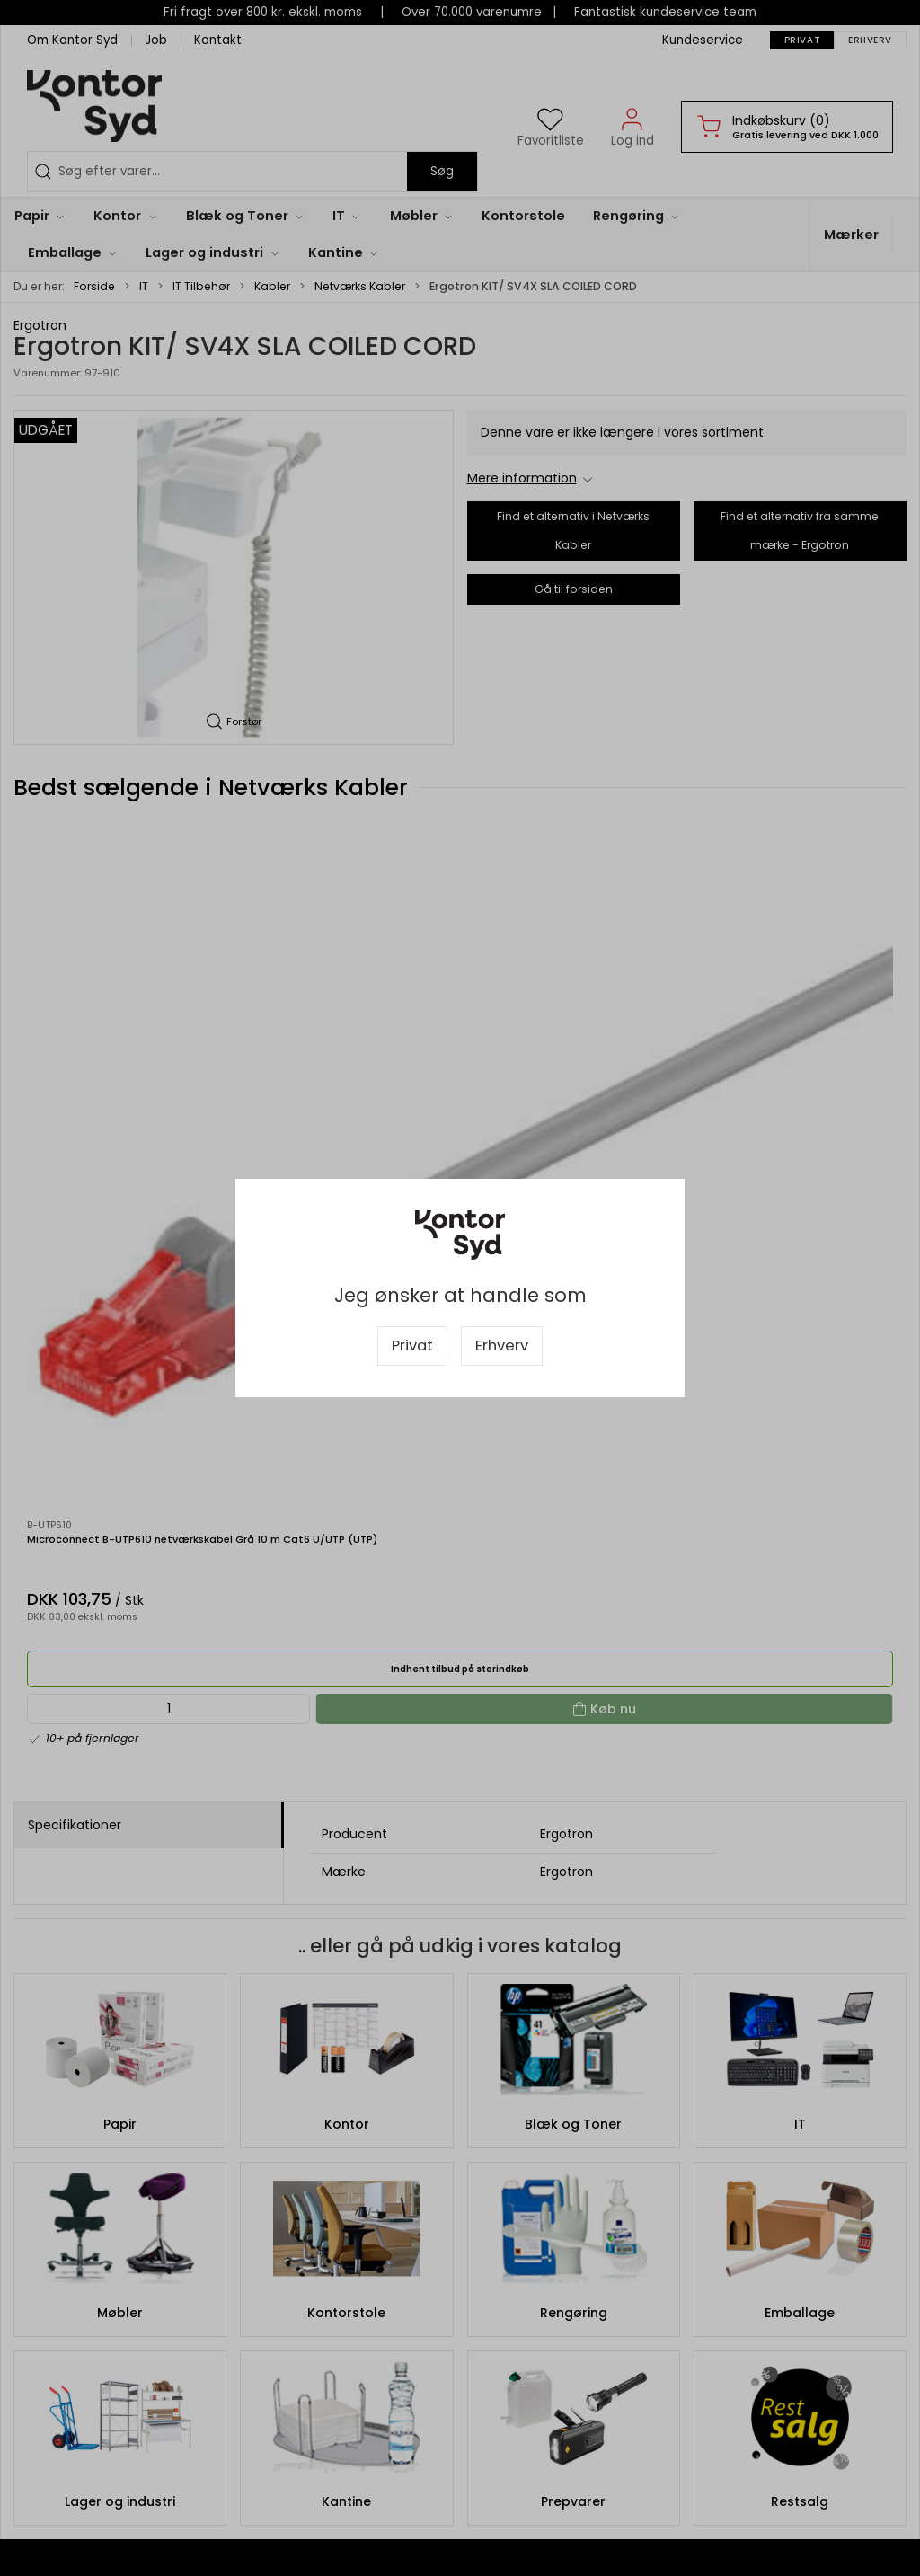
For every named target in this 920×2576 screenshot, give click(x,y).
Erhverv (501, 1345)
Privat (412, 1345)
